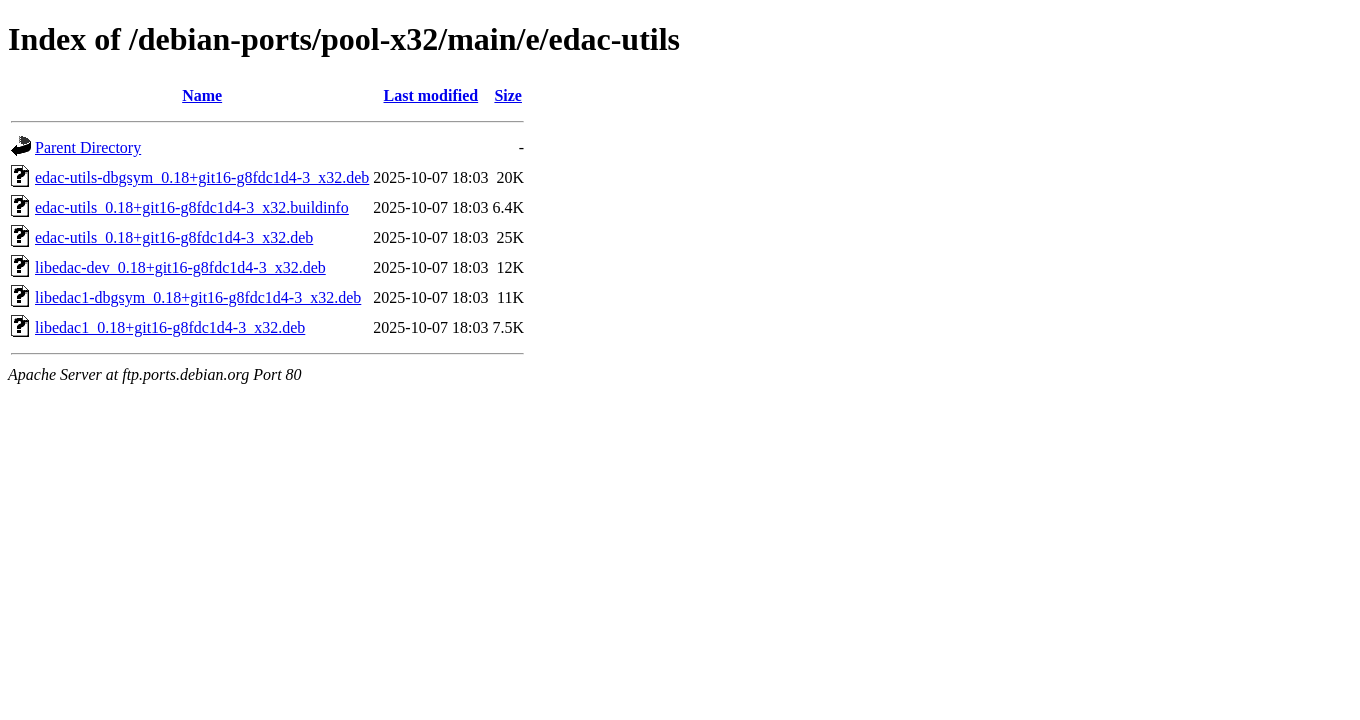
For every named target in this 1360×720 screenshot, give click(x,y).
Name (202, 95)
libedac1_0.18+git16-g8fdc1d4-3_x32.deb (170, 327)
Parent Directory (88, 147)
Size (508, 95)
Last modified (431, 95)
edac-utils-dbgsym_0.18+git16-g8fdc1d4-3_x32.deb (202, 177)
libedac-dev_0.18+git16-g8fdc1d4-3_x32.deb (180, 267)
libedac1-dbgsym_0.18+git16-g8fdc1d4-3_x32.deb (198, 297)
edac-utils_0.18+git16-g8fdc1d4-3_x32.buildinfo (192, 207)
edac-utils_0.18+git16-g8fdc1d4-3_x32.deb (174, 237)
